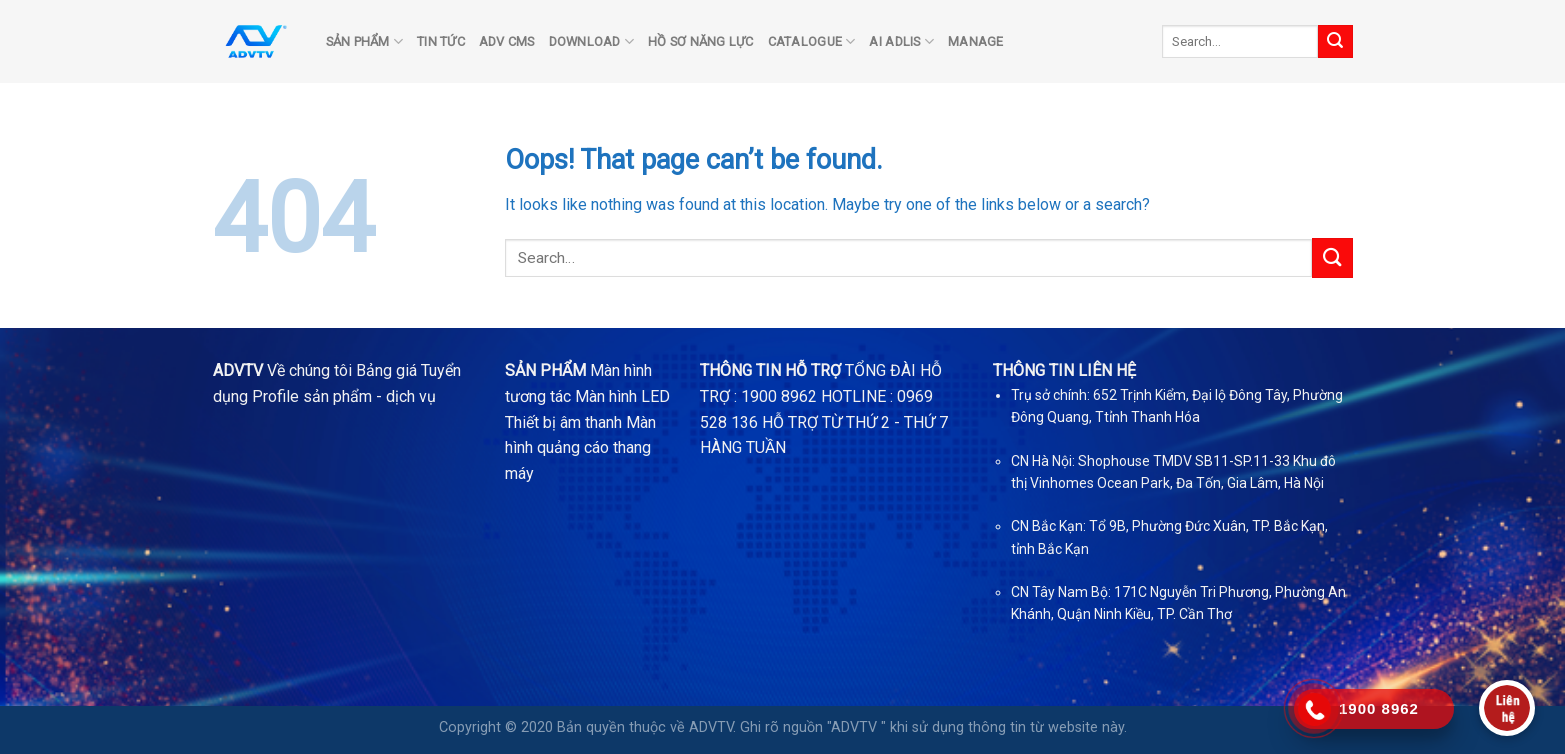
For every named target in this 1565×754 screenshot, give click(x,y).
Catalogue (812, 41)
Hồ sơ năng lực (701, 41)
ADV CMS (507, 41)
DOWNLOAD (592, 41)
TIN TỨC (441, 41)
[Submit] (1335, 42)
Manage (976, 41)
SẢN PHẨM (365, 41)
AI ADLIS (901, 41)
